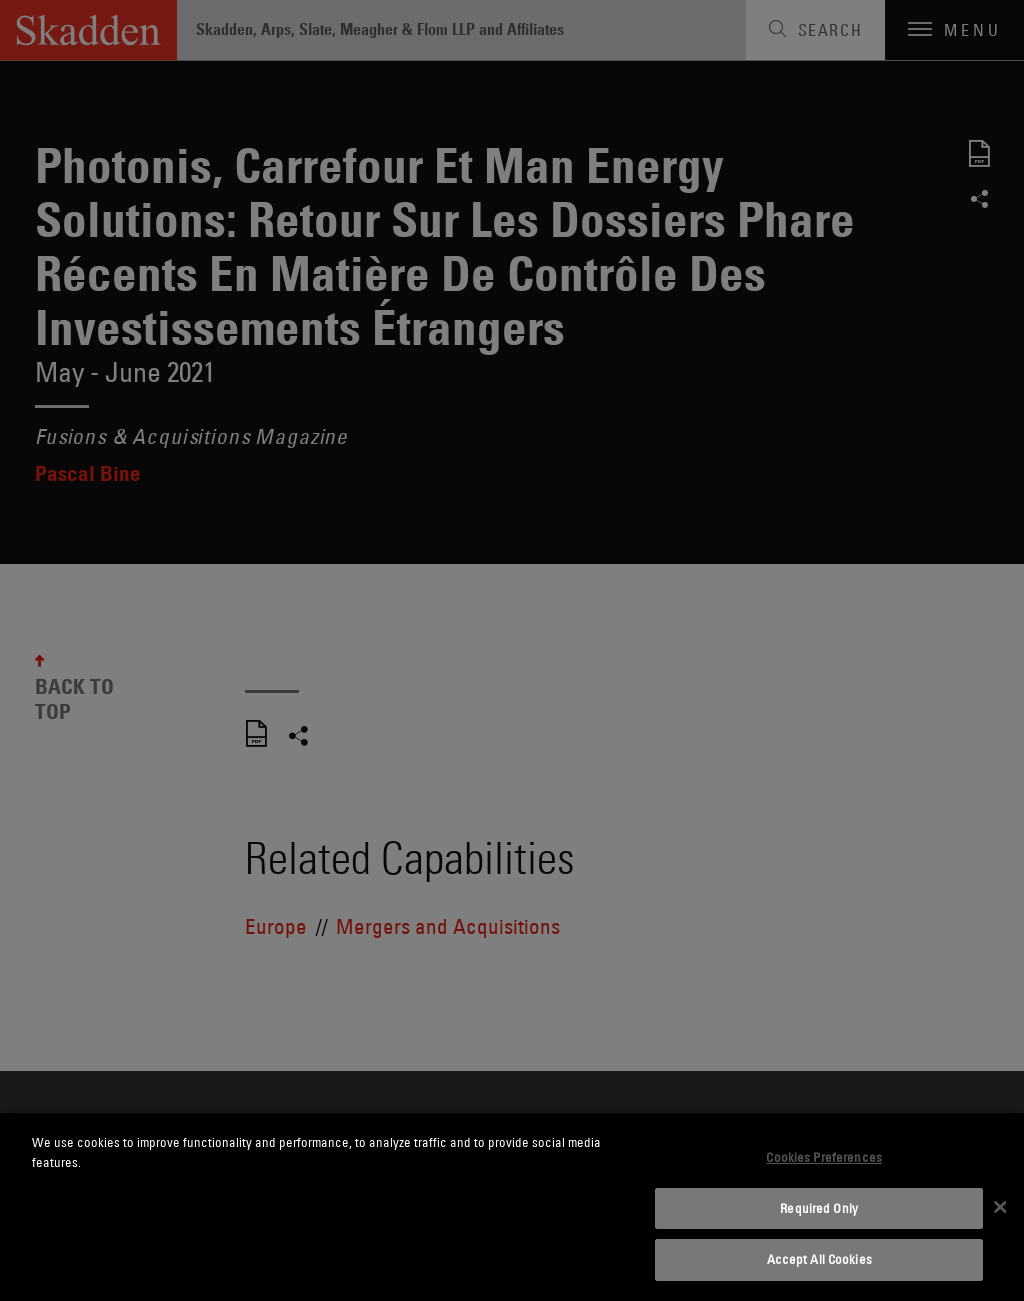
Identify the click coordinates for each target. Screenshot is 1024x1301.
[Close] (1000, 1207)
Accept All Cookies (819, 1259)
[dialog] (512, 1207)
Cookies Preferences (823, 1157)
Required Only (819, 1208)
